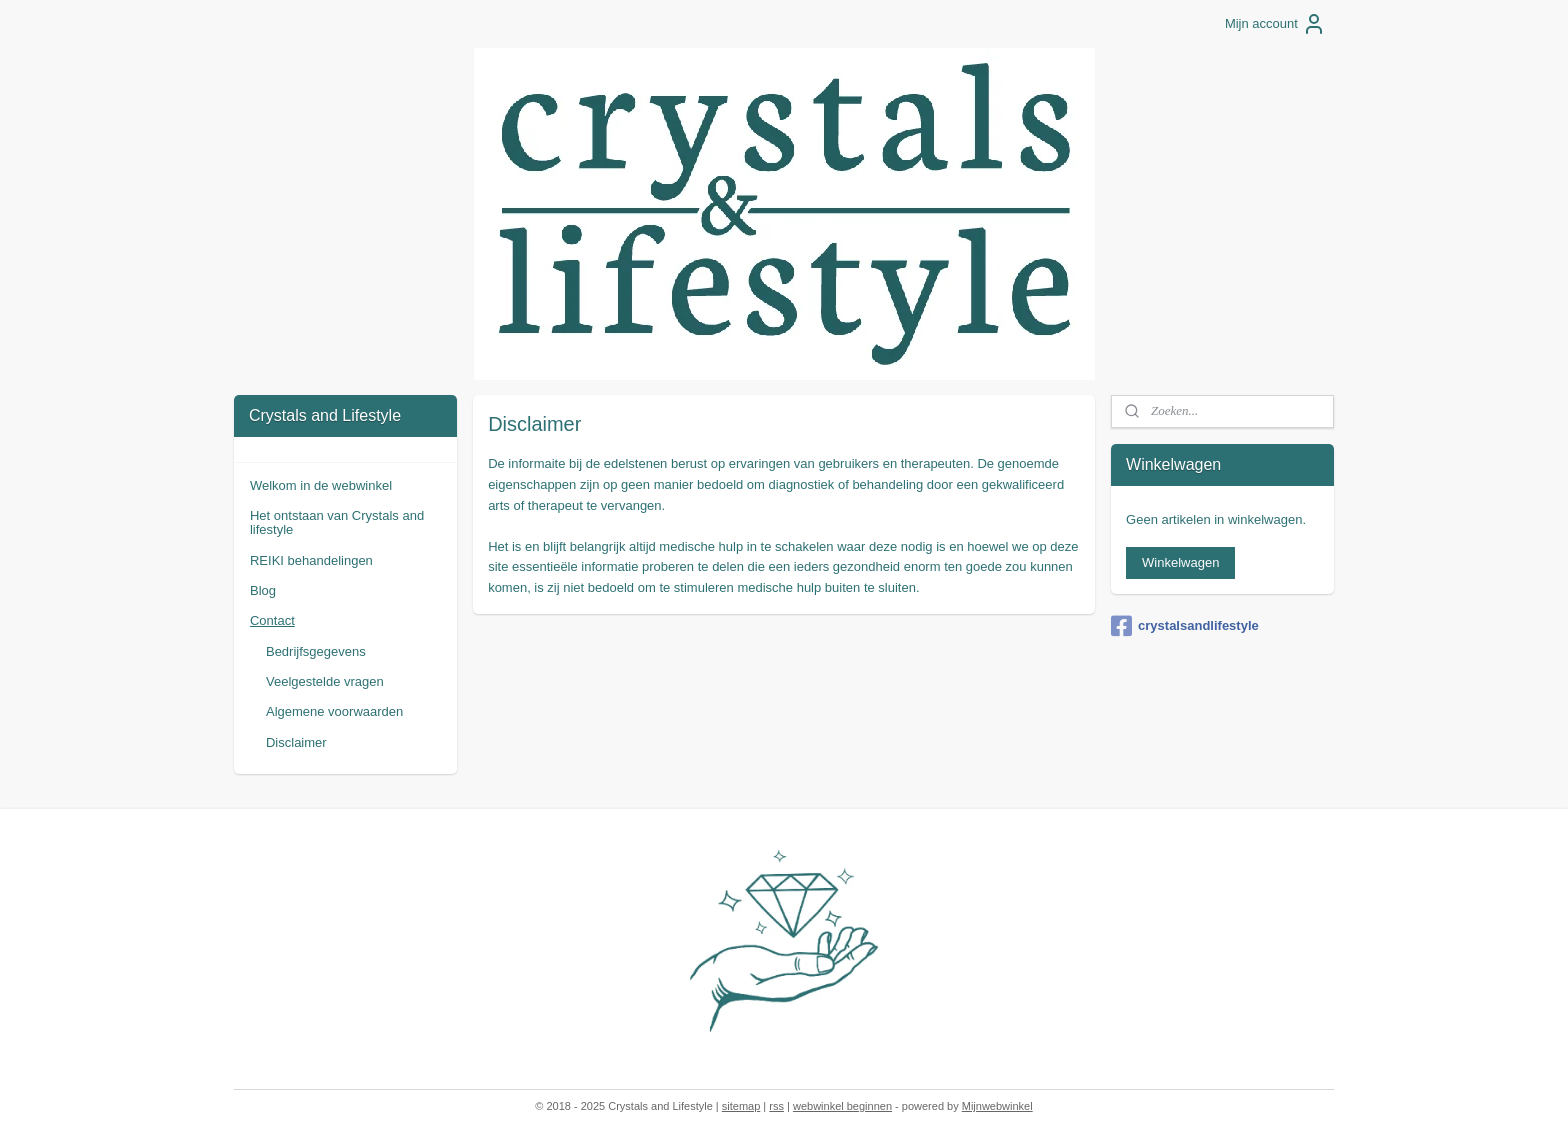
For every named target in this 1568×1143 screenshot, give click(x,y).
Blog (263, 590)
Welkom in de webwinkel (321, 485)
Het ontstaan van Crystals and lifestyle (337, 522)
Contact (272, 620)
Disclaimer (296, 742)
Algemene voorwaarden (334, 711)
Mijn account (1275, 24)
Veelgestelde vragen (325, 681)
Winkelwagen (1180, 562)
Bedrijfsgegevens (316, 651)
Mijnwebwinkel (997, 1106)
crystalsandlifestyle (1185, 626)
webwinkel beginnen (842, 1106)
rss (776, 1106)
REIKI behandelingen (311, 560)
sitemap (741, 1106)
